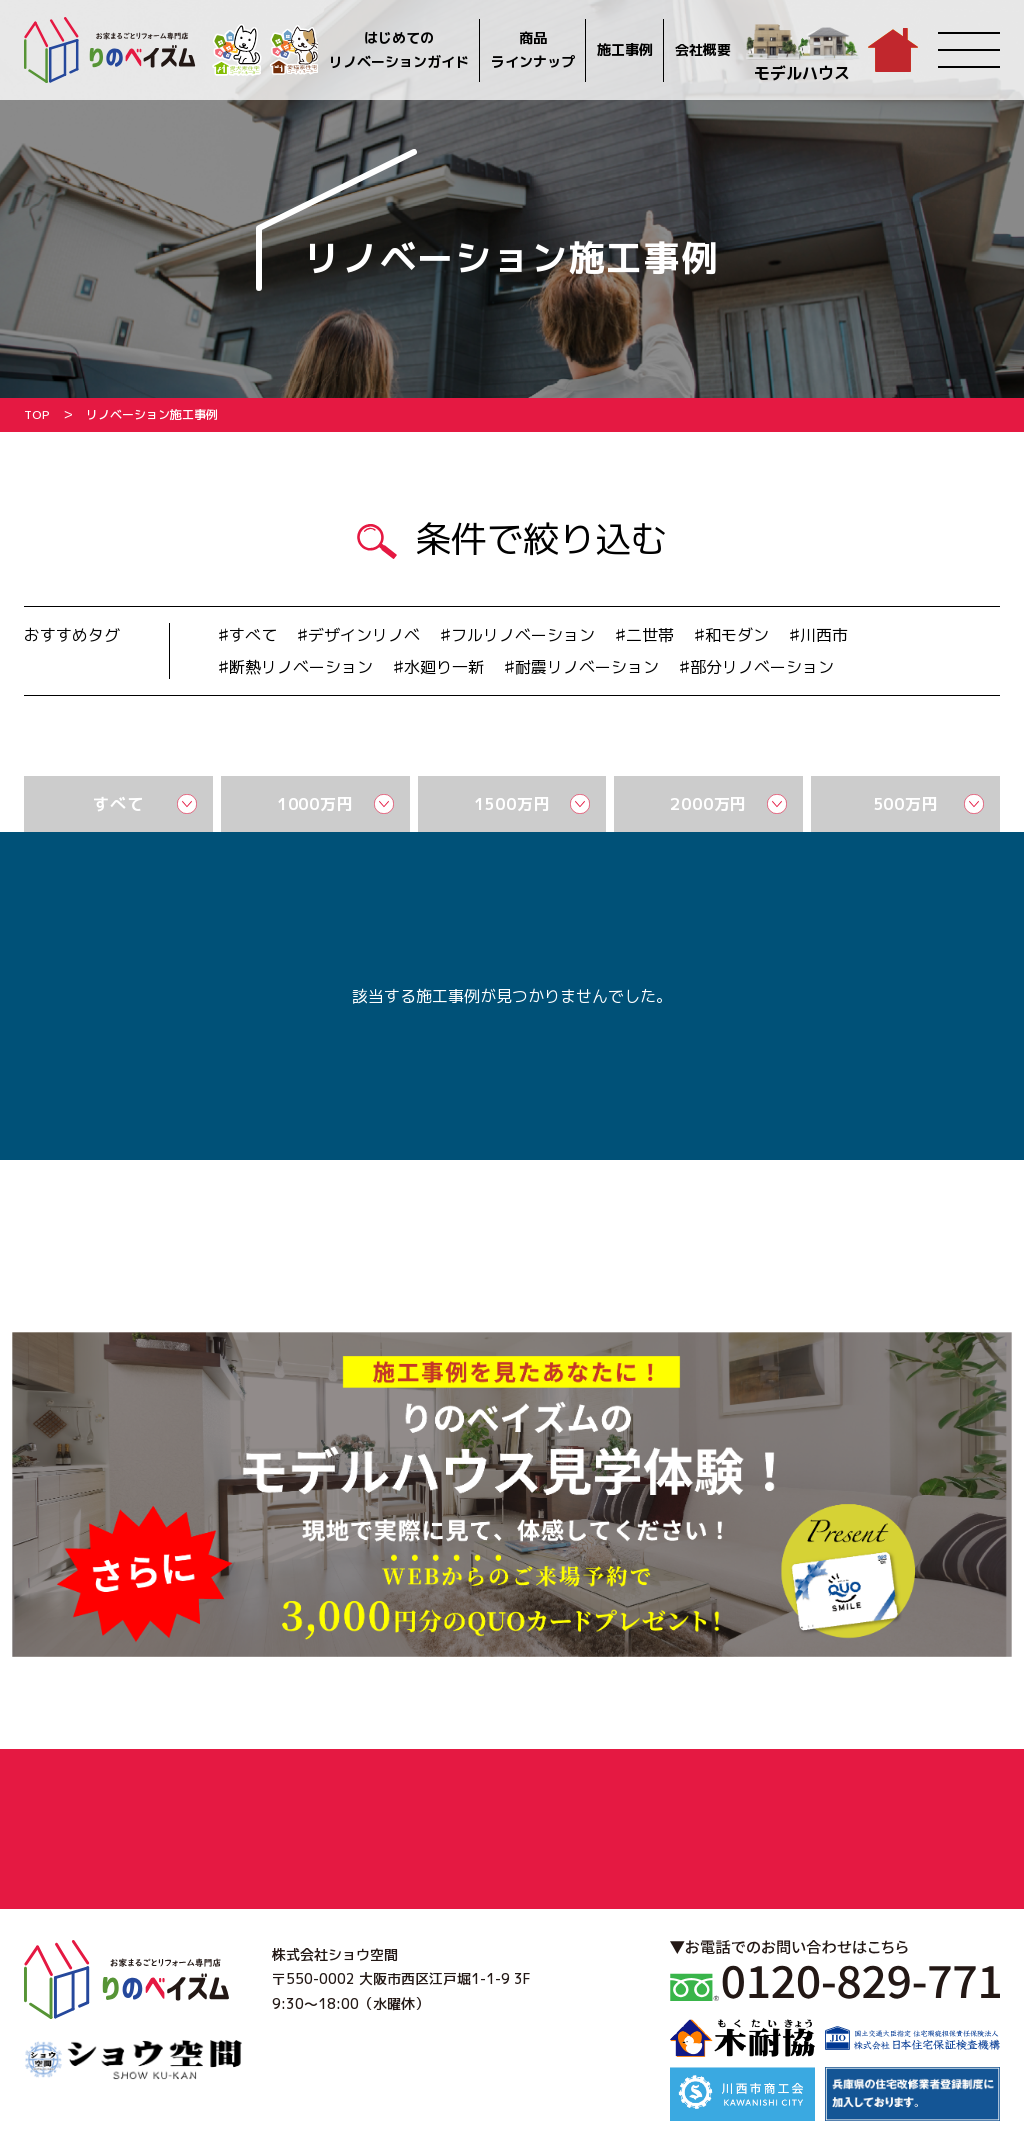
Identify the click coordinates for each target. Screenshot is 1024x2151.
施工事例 (625, 49)
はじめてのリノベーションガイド (399, 50)
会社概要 (703, 49)
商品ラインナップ (533, 50)
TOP (37, 414)
